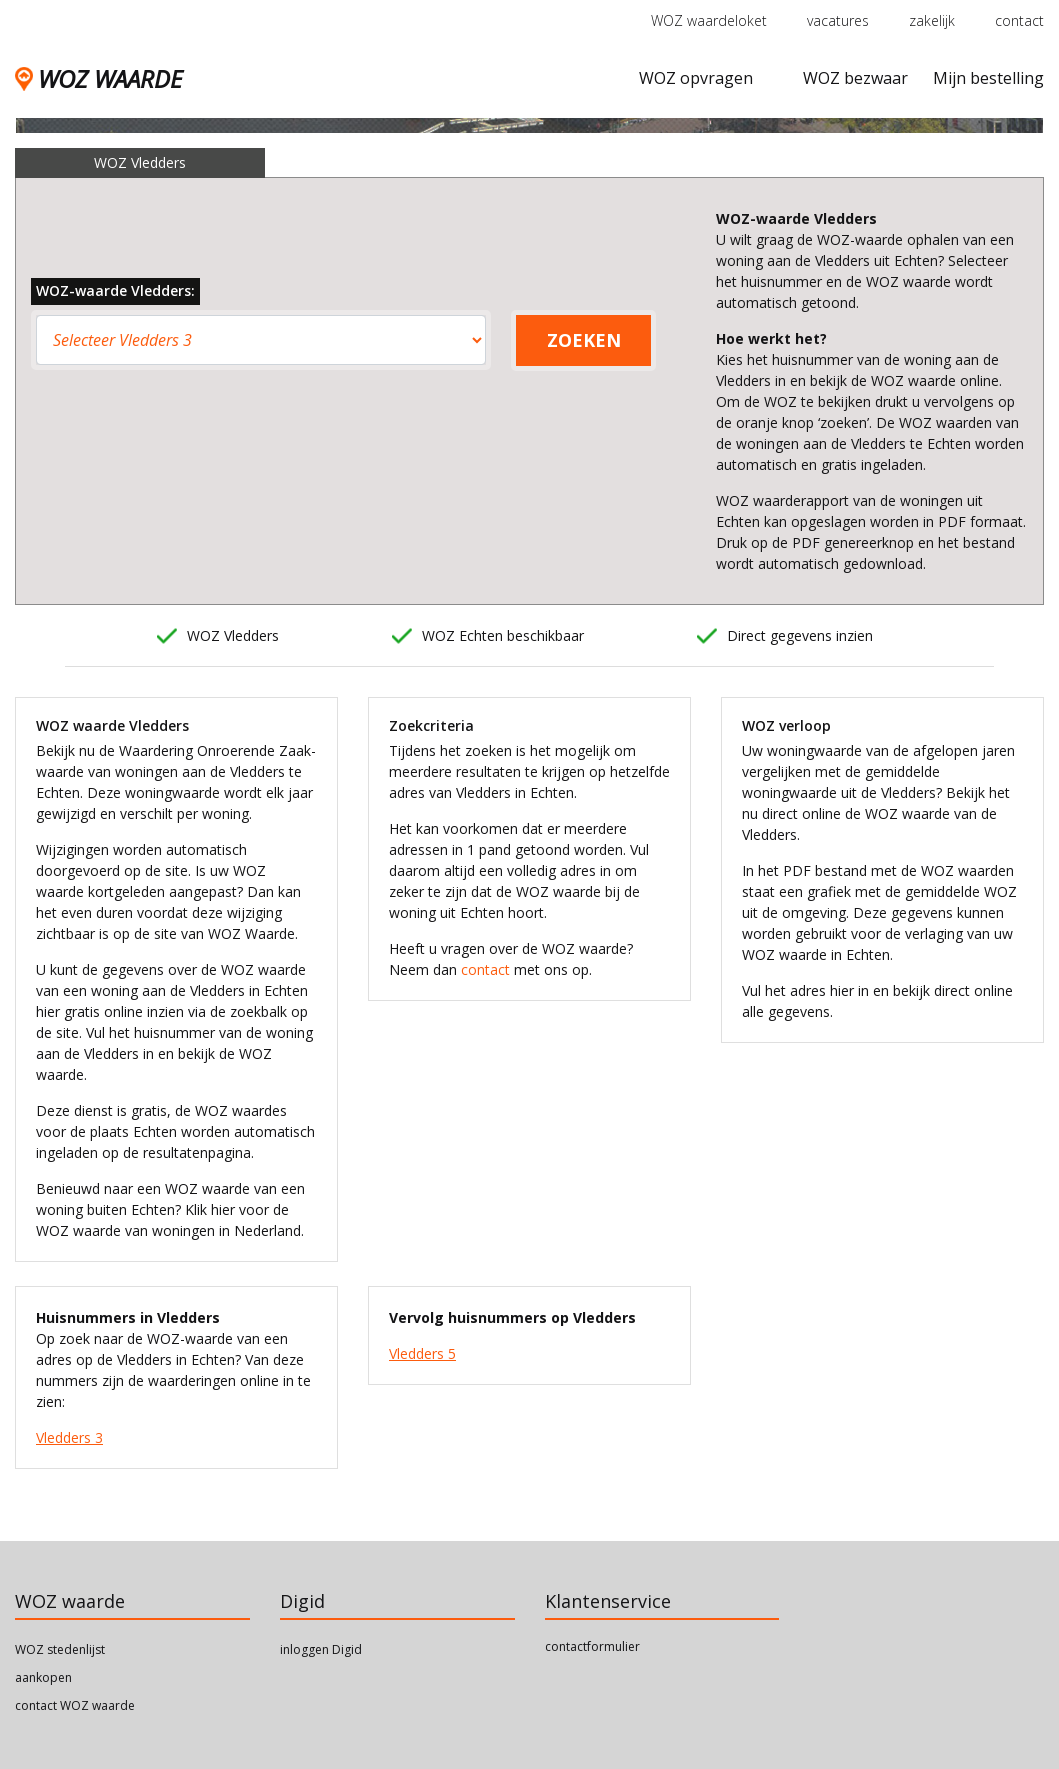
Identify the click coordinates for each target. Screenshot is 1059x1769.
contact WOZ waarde (75, 1705)
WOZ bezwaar (855, 78)
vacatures (838, 20)
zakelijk (932, 20)
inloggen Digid (321, 1649)
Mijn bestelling (988, 78)
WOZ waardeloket (709, 20)
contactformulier (592, 1646)
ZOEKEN (584, 340)
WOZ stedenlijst (60, 1649)
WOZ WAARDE (98, 78)
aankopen (43, 1677)
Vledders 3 (69, 1437)
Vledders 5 (422, 1353)
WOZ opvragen (696, 78)
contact (1019, 20)
